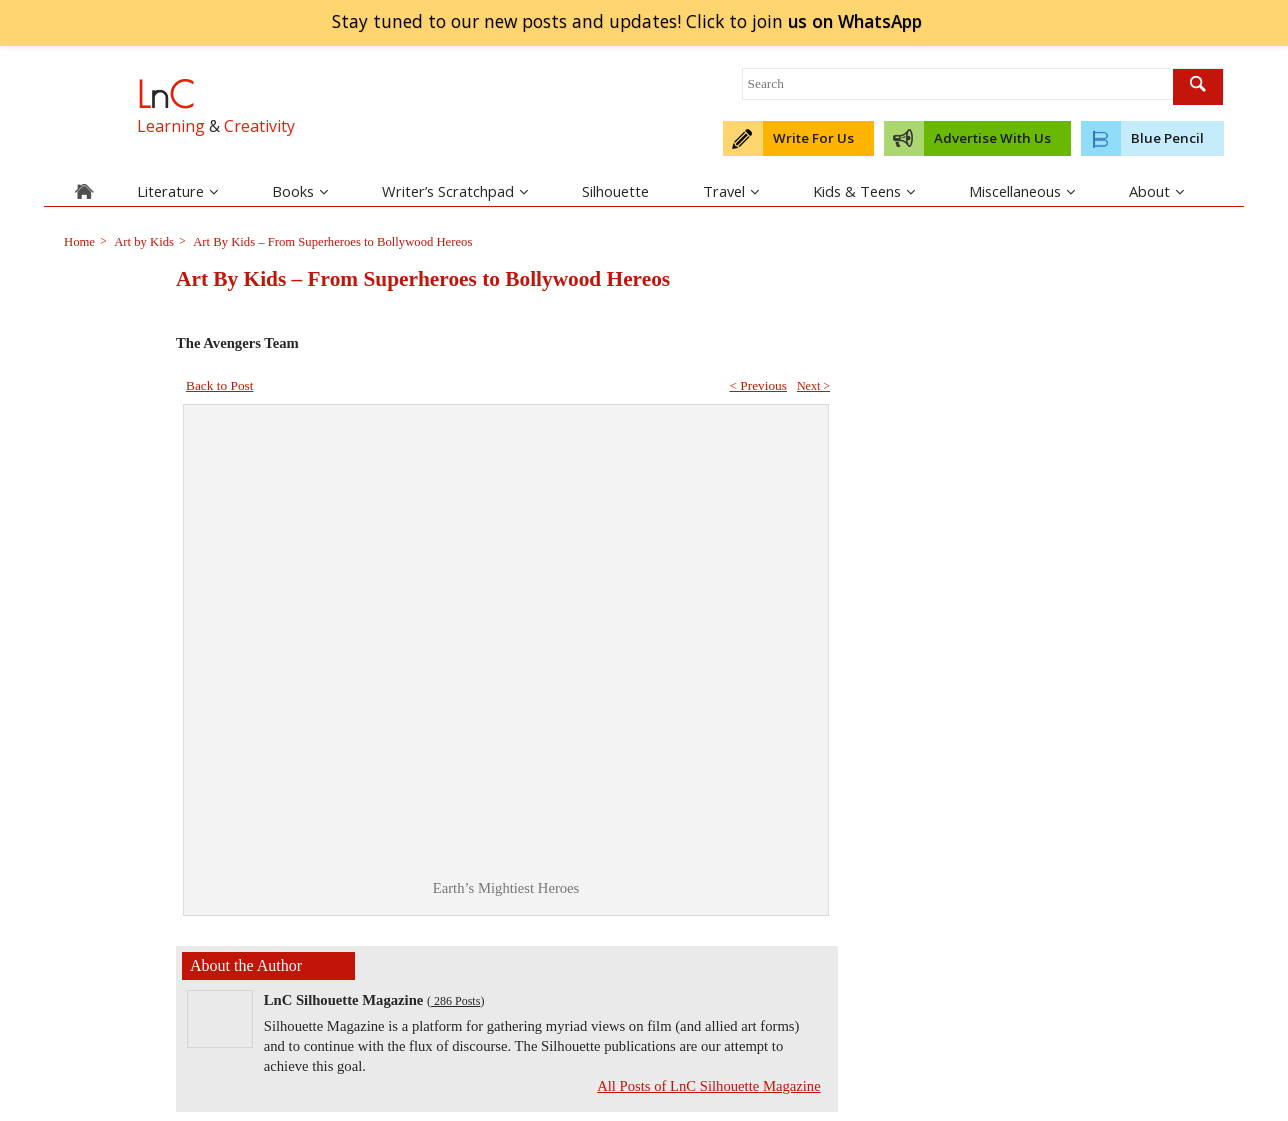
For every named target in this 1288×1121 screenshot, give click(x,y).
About (1156, 191)
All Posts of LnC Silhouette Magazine (709, 1086)
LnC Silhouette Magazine (344, 1000)
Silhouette (615, 191)
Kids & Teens (864, 191)
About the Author (246, 965)
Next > (813, 386)
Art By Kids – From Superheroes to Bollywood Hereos (332, 242)
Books (300, 191)
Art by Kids (143, 242)
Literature (177, 191)
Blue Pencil (1167, 138)
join (854, 21)
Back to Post (219, 385)
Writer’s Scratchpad (455, 191)
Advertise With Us (992, 138)
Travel (731, 191)
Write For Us (813, 138)
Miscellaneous (1022, 191)
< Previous (758, 385)
